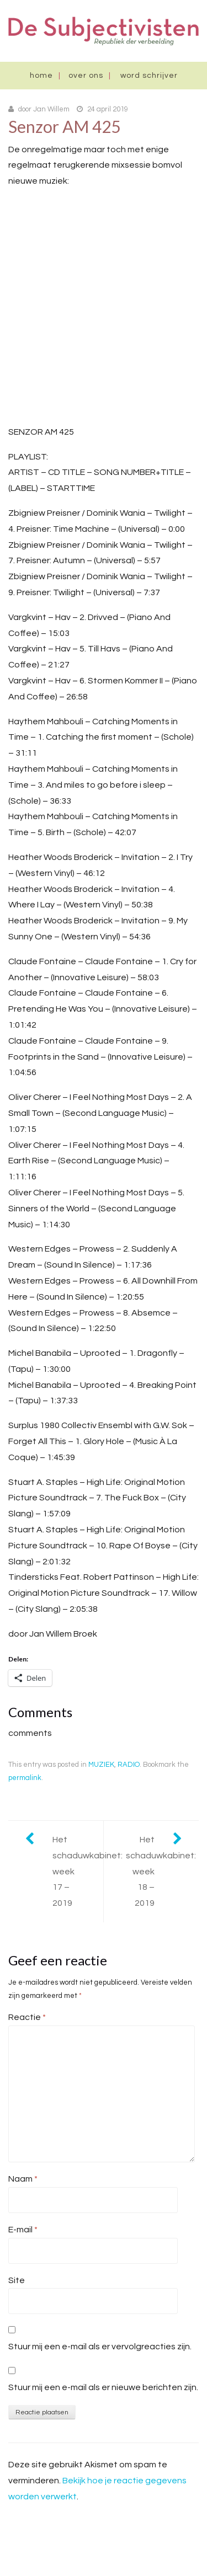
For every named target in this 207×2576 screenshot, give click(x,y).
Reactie (27, 2017)
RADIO (129, 1764)
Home (41, 75)
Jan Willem (51, 109)
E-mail (23, 2229)
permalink (24, 1778)
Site (16, 2280)
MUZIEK (101, 1764)
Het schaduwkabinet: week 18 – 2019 (161, 1871)
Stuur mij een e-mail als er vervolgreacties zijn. (100, 2346)
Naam (23, 2178)
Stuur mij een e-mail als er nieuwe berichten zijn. (103, 2387)
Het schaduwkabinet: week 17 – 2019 (77, 1871)
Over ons (85, 75)
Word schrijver (149, 75)
